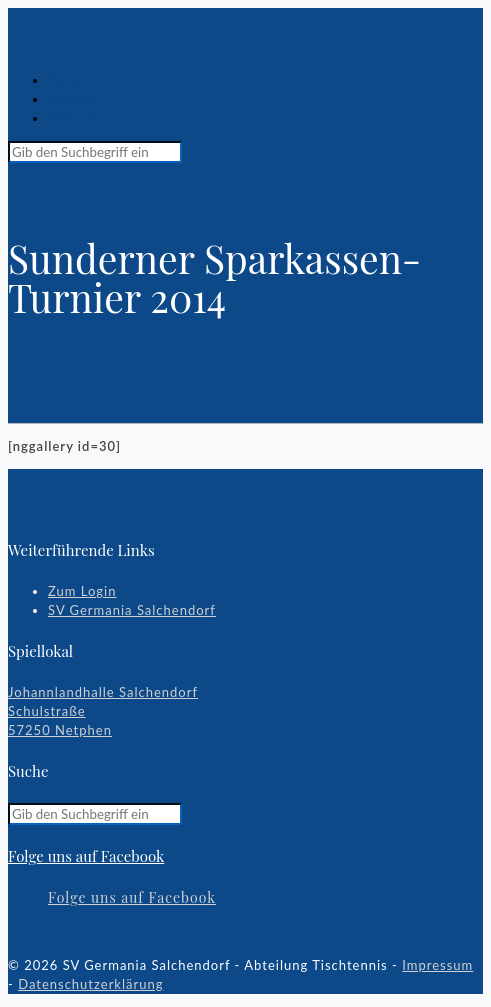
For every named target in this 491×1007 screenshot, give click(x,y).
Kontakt (74, 118)
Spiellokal (80, 80)
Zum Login (82, 591)
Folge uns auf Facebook (86, 856)
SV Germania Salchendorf (132, 610)
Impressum (437, 965)
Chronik (74, 99)
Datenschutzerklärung (90, 984)
